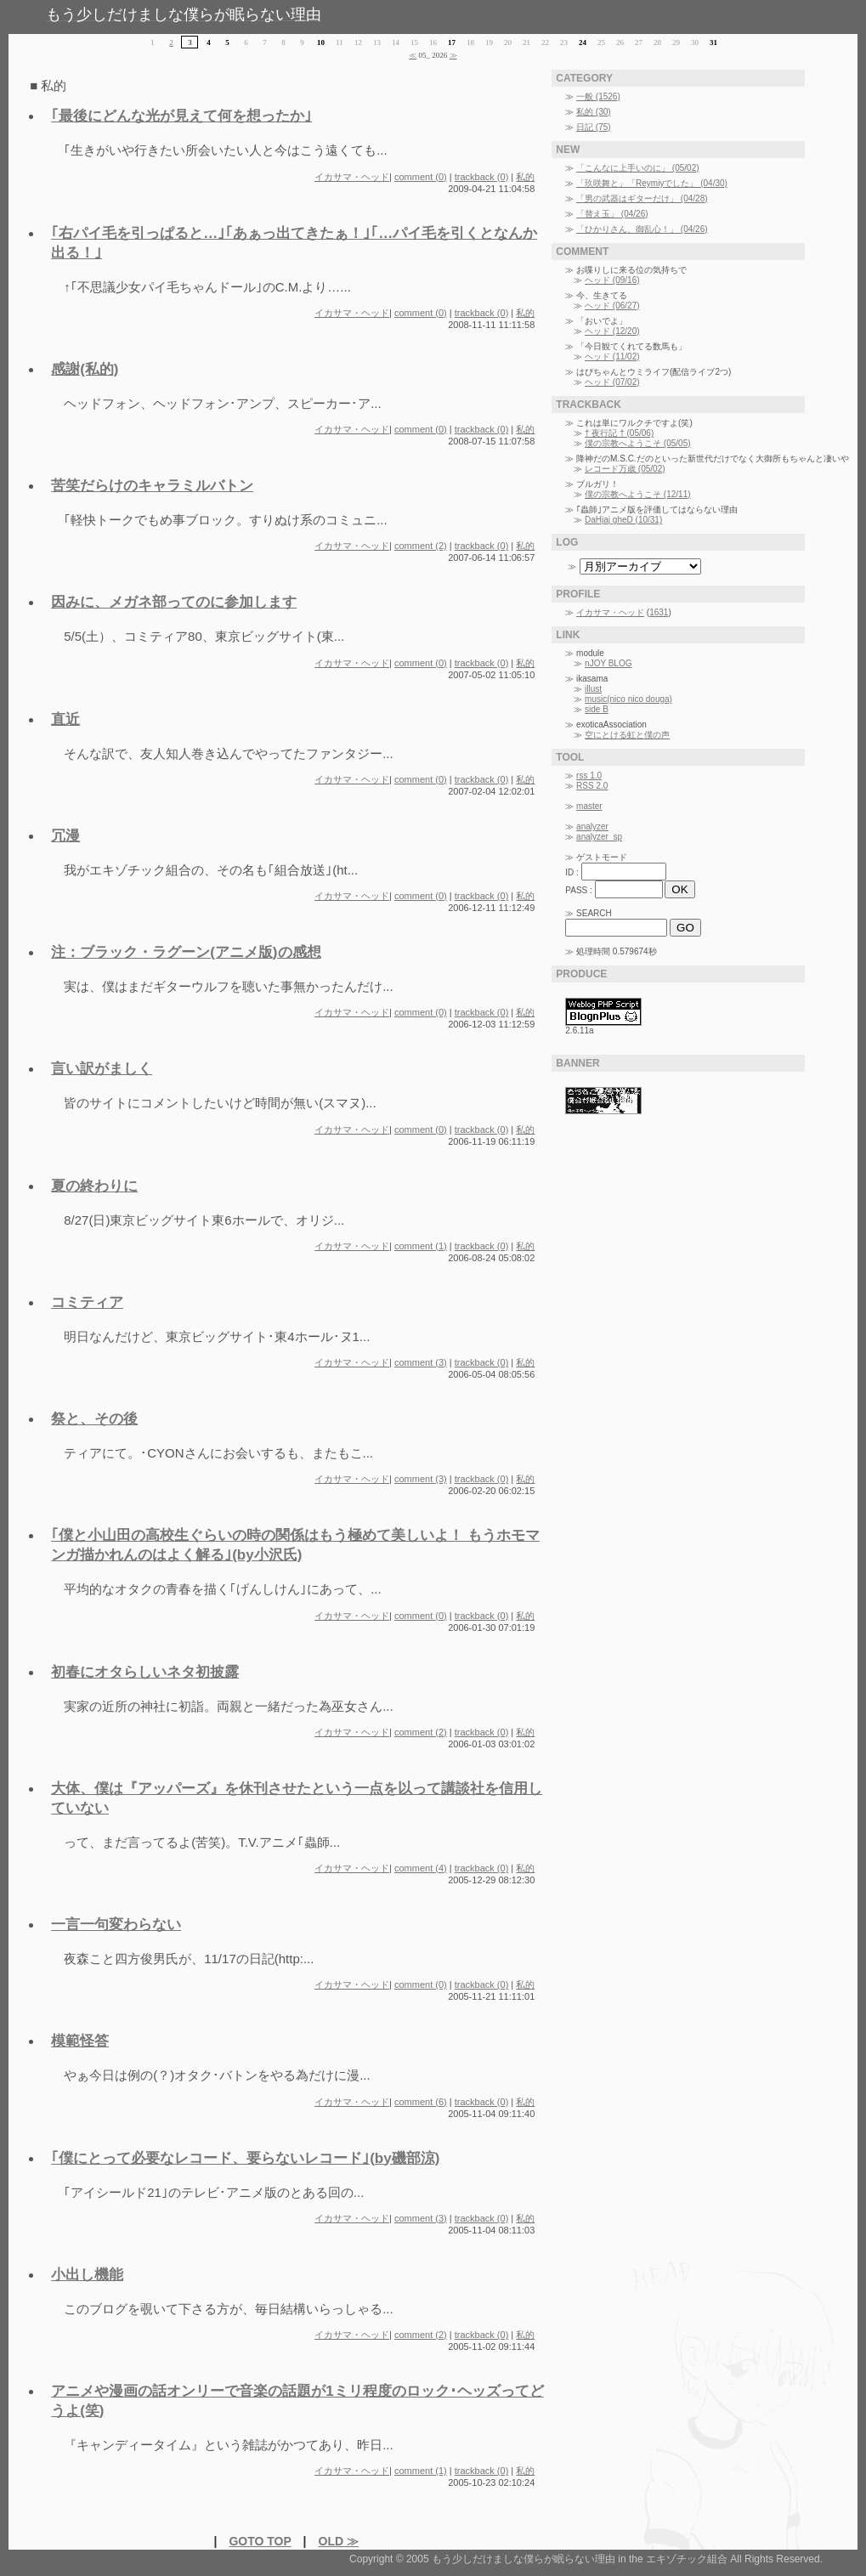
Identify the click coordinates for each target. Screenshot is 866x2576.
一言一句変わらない (116, 1924)
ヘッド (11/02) (612, 356)
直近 (65, 719)
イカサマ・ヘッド (351, 177)
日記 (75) (593, 127)
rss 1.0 (589, 775)
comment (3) (420, 1362)
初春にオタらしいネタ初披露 (145, 1672)
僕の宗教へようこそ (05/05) (637, 443)
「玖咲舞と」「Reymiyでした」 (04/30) (651, 183)
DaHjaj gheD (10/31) (623, 519)
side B (596, 709)
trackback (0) (482, 177)
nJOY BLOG (608, 663)
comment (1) (420, 1246)
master (589, 806)
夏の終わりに (94, 1186)
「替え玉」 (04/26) (612, 213)
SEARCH (594, 913)
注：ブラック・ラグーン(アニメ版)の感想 (185, 952)
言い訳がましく (101, 1069)
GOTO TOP (260, 2541)
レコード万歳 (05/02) (625, 468)
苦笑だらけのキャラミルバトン (152, 486)
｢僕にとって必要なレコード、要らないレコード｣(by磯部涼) (245, 2158)
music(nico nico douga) (628, 699)
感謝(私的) (84, 369)
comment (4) (420, 1868)
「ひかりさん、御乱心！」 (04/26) (641, 229)
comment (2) (420, 546)
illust (593, 689)
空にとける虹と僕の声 (627, 734)
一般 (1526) (598, 96)
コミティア (87, 1302)
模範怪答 (80, 2041)
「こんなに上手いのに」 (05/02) (637, 168)
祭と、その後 (94, 1419)
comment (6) (420, 2102)
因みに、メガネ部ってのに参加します (174, 602)
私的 (525, 177)
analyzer (592, 826)
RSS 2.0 (592, 785)
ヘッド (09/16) (612, 280)
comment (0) (420, 177)
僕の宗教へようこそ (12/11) (637, 494)
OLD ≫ (339, 2541)
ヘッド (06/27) (612, 305)
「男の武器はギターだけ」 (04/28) (641, 198)
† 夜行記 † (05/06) (619, 433)
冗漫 (65, 836)
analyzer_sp (599, 836)
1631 (658, 612)
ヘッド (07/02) (612, 382)
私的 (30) (593, 111)
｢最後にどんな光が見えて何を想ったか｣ (181, 116)
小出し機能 (87, 2275)
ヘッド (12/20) (612, 331)
